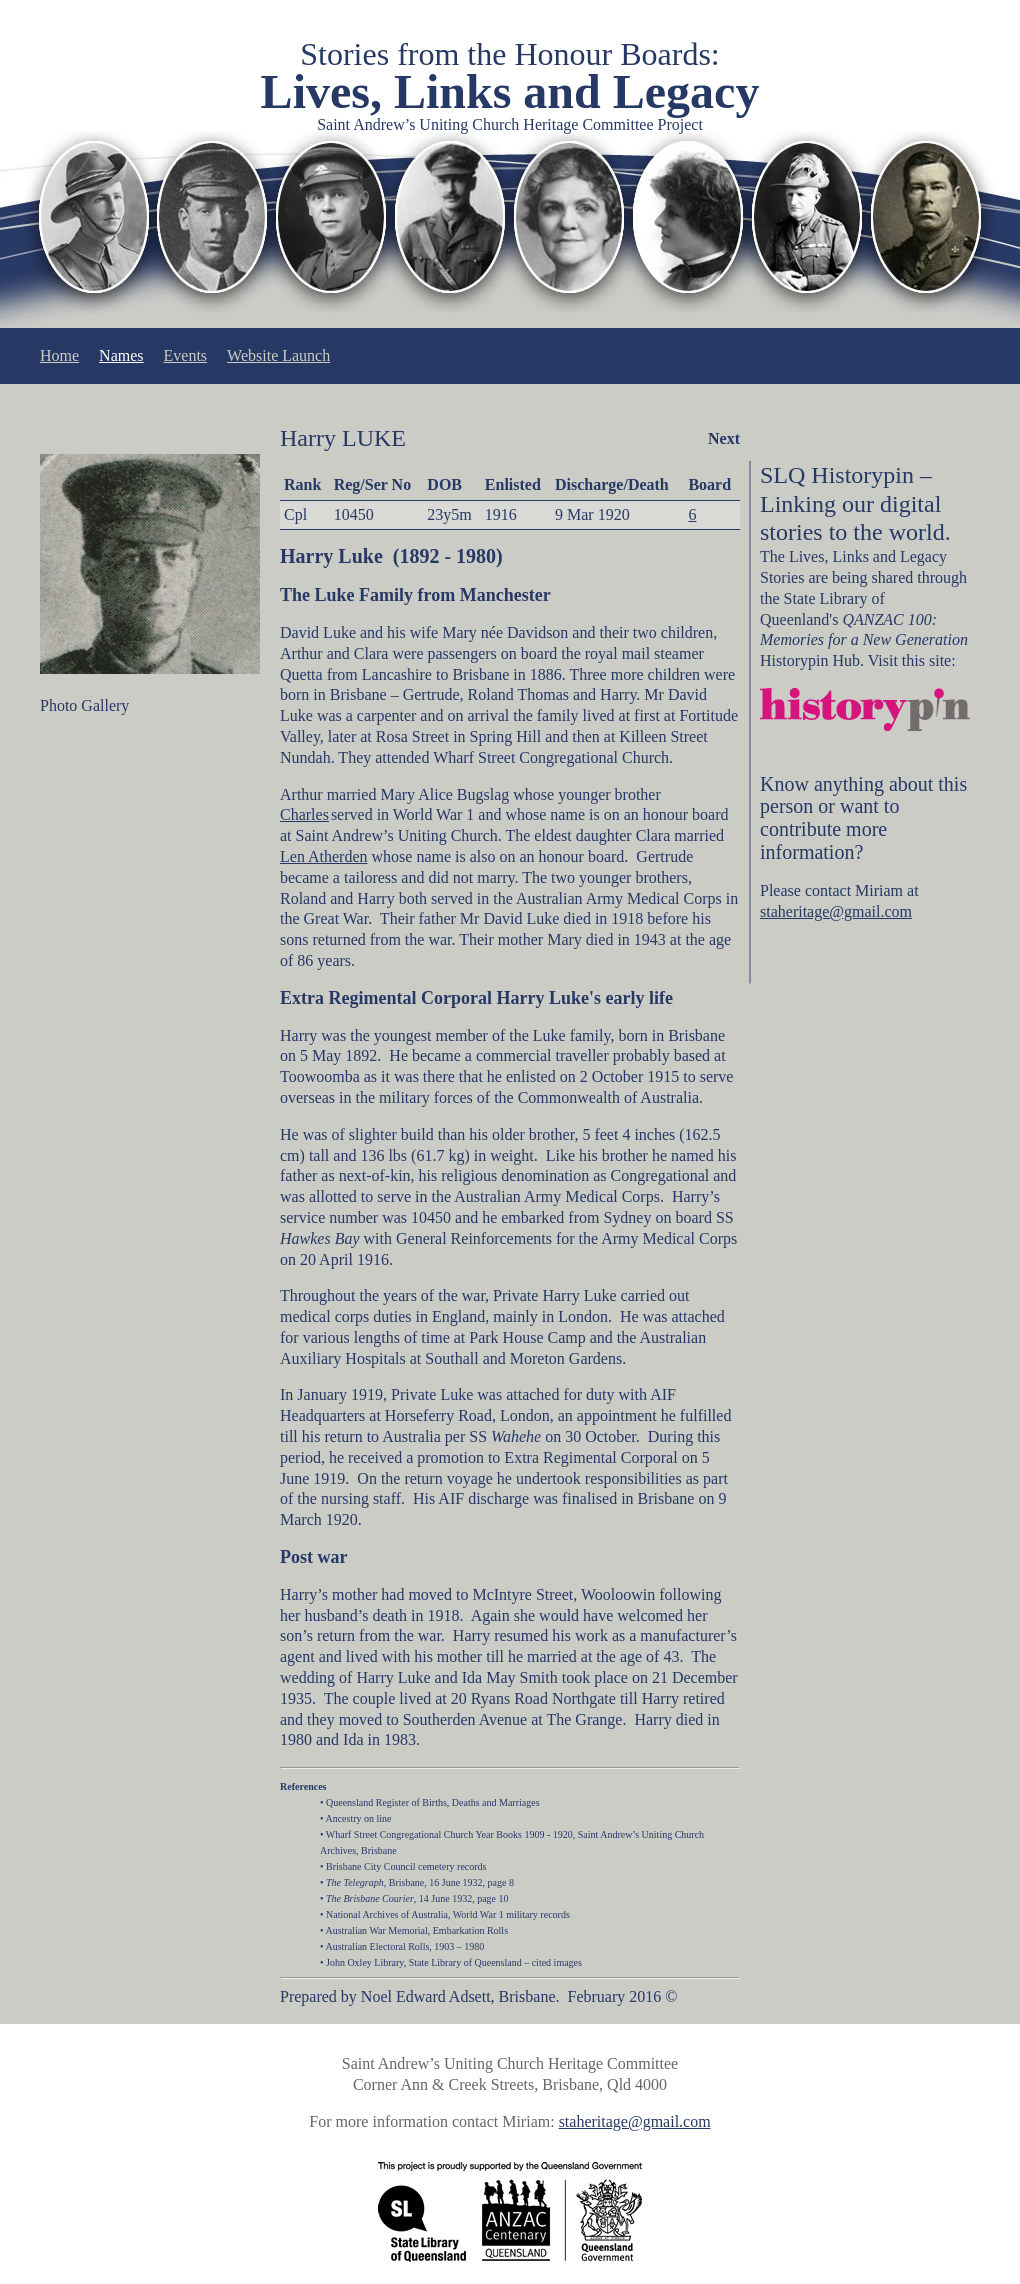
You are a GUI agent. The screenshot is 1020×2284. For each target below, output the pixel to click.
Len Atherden (324, 856)
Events (186, 355)
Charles (304, 814)
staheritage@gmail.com (836, 911)
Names (121, 355)
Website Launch (278, 355)
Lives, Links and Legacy (510, 91)
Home (59, 355)
